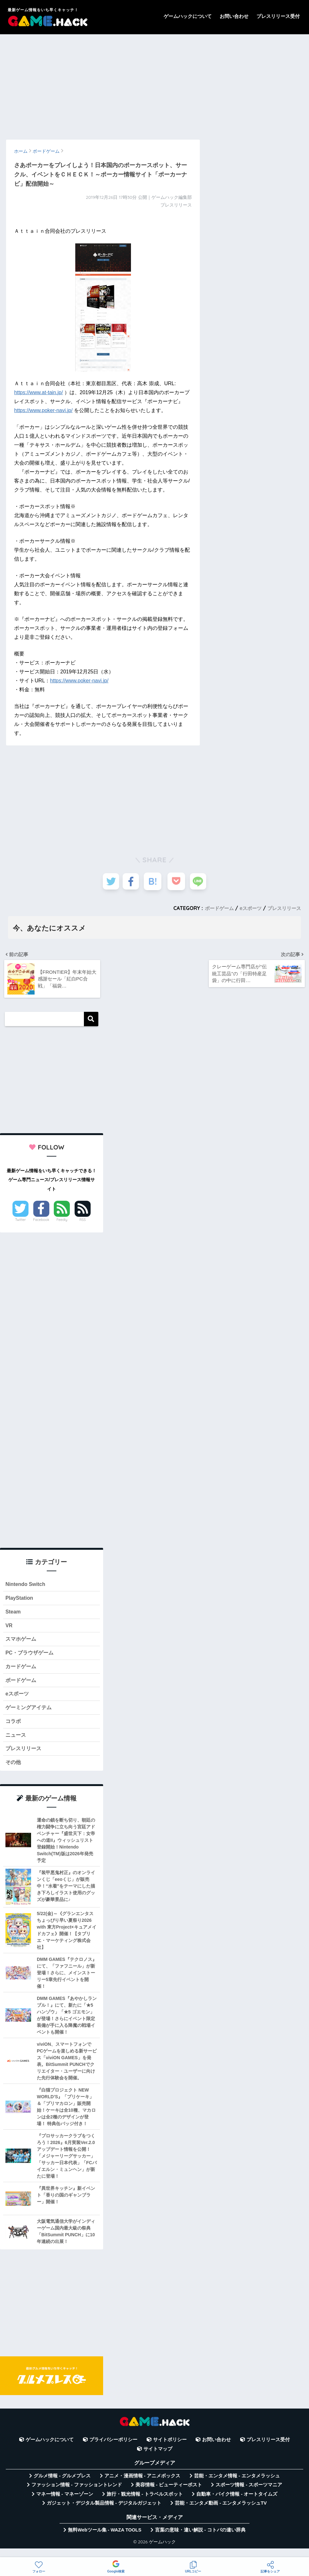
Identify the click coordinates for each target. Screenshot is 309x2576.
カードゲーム (21, 1673)
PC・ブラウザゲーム (30, 1659)
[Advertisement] (154, 84)
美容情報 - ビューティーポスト (168, 2495)
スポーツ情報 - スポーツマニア (248, 2495)
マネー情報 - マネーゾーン (64, 2504)
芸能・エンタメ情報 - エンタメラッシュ (237, 2486)
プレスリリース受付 (278, 16)
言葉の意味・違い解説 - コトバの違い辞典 (200, 2540)
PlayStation (20, 1602)
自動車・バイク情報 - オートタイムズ (236, 2504)
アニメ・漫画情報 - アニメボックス (142, 2486)
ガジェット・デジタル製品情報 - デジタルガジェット (104, 2513)
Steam (13, 1616)
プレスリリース (283, 908)
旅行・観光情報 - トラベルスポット (145, 2504)
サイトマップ (157, 2459)
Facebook (41, 1222)
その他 (13, 1772)
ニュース (16, 1744)
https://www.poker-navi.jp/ (43, 410)
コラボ (13, 1730)
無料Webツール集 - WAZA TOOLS (104, 2540)
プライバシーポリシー (113, 2449)
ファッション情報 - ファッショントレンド (76, 2495)
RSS (82, 1222)
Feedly (61, 1222)
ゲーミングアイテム (29, 1715)
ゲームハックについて (188, 16)
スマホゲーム (21, 1644)
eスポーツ (248, 908)
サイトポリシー (170, 2449)
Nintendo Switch (26, 1588)
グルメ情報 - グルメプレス (62, 2486)
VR (9, 1630)
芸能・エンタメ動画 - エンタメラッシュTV (220, 2513)
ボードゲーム (214, 908)
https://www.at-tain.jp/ (38, 392)
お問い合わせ (234, 16)
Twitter (20, 1222)
